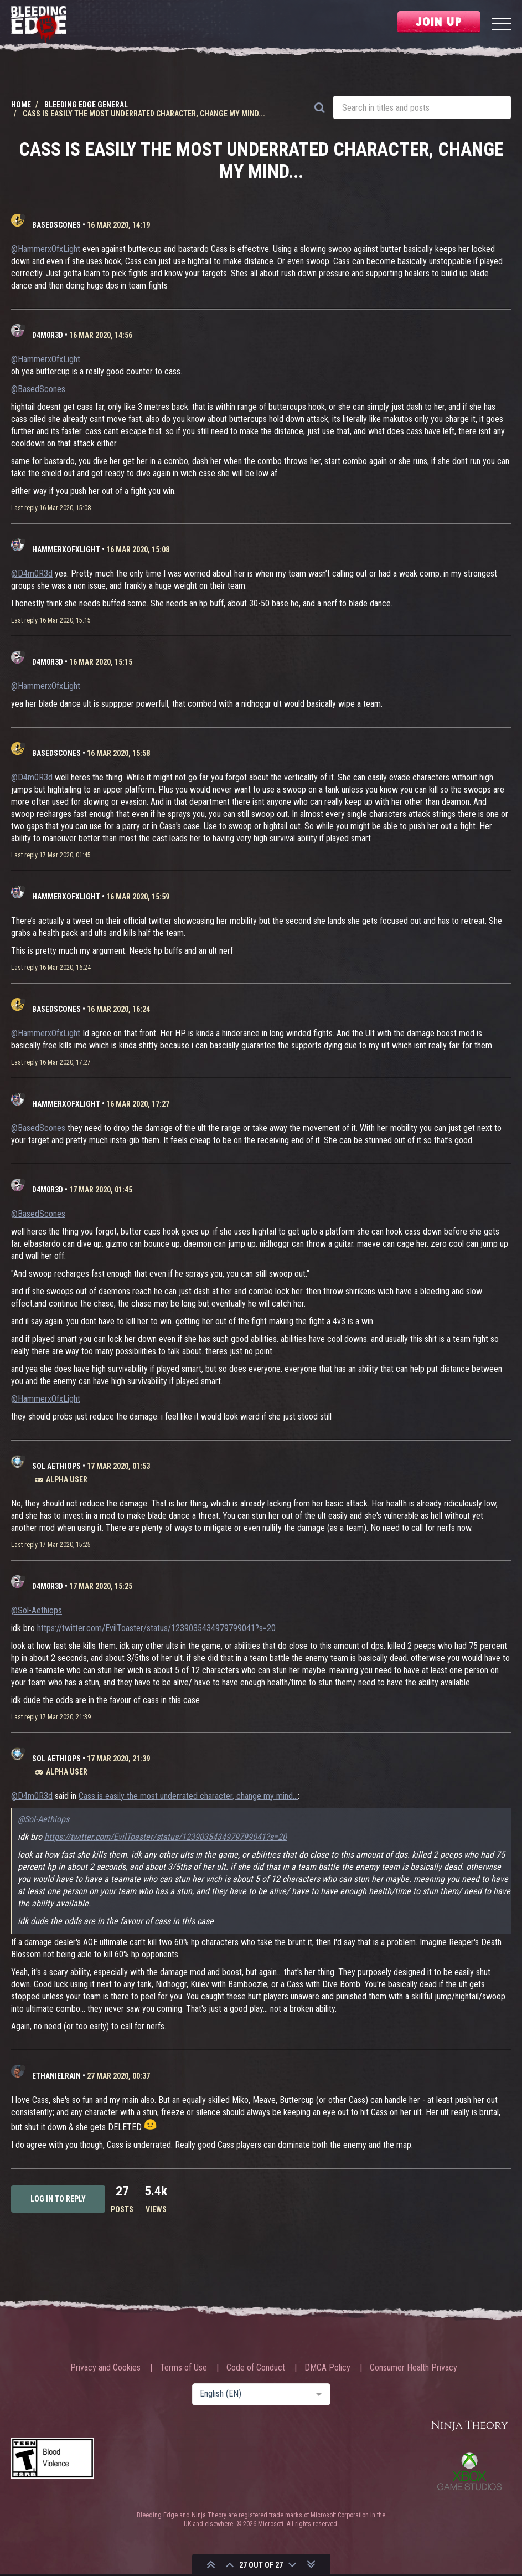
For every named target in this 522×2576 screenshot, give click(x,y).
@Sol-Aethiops (36, 1610)
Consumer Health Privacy (413, 2367)
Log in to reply (58, 2198)
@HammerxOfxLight (45, 249)
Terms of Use (183, 2367)
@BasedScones (38, 389)
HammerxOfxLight (66, 549)
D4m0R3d (47, 335)
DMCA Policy (327, 2367)
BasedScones (56, 224)
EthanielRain (56, 2075)
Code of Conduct (255, 2367)
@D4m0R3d (32, 573)
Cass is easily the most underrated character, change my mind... (188, 1796)
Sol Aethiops (56, 1466)
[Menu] (501, 25)
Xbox (469, 2471)
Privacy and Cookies (105, 2367)
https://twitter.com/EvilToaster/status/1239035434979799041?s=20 (156, 1628)
